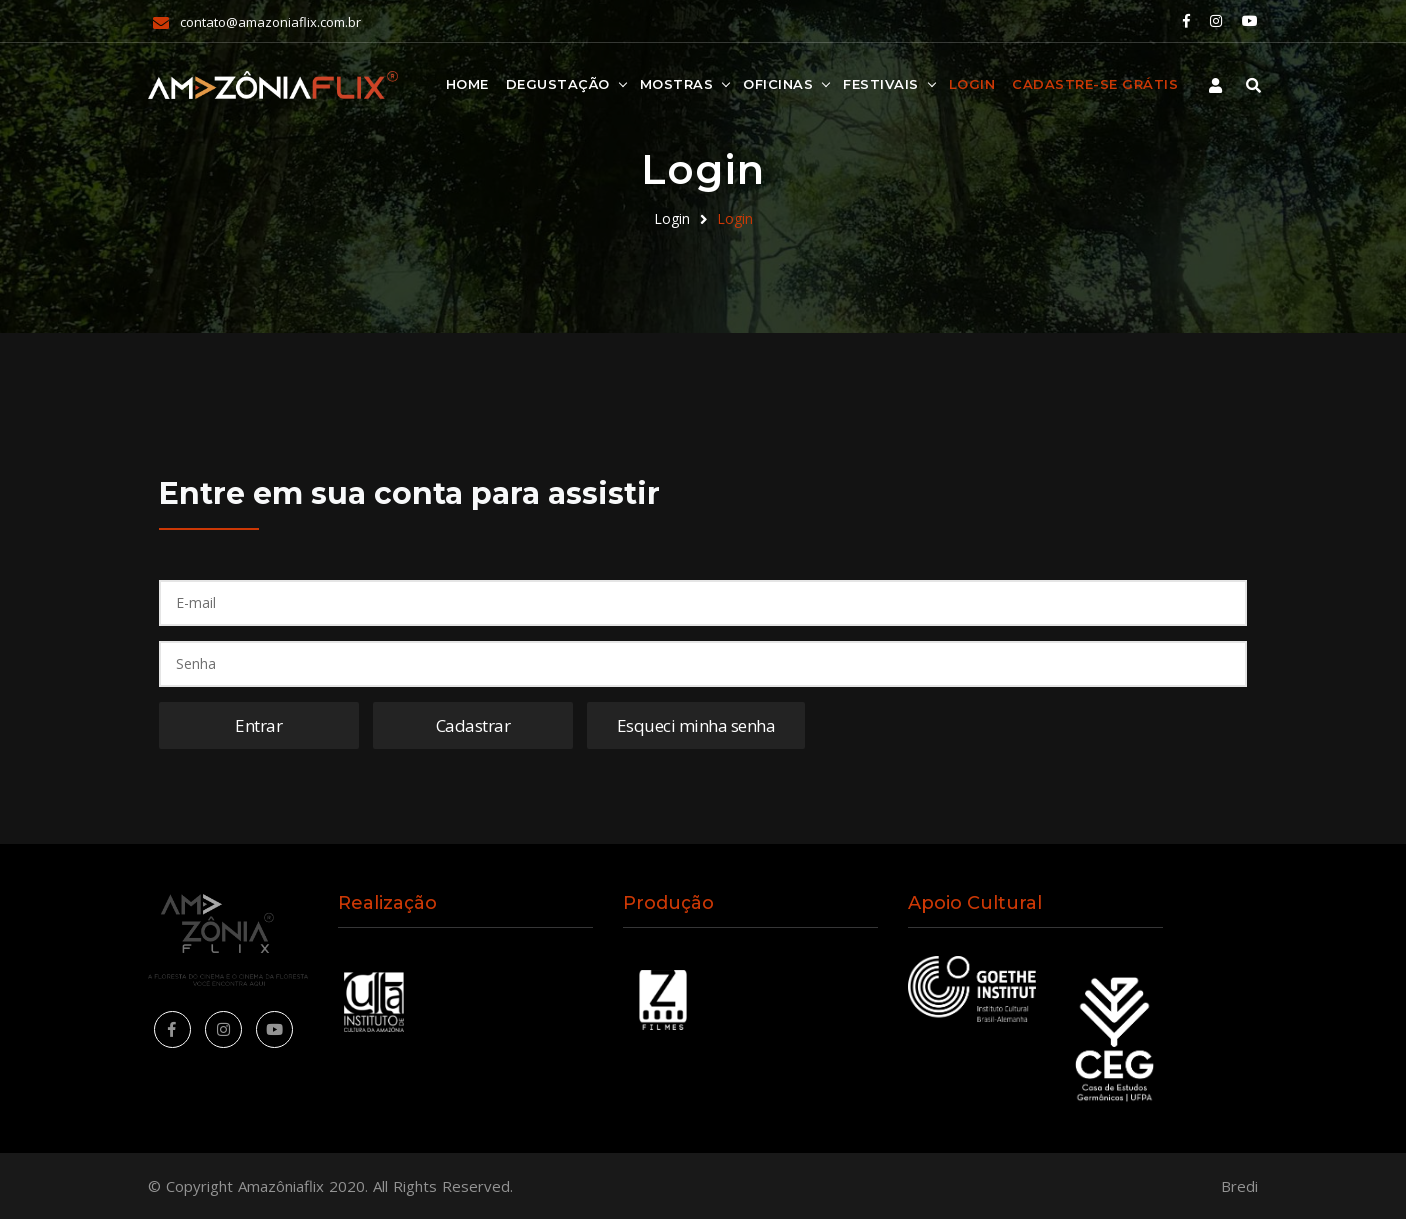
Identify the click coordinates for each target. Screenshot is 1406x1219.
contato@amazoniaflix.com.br (270, 22)
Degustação (558, 84)
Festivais (881, 84)
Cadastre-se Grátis (1095, 84)
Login (972, 84)
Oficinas (778, 84)
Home (467, 84)
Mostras (677, 84)
